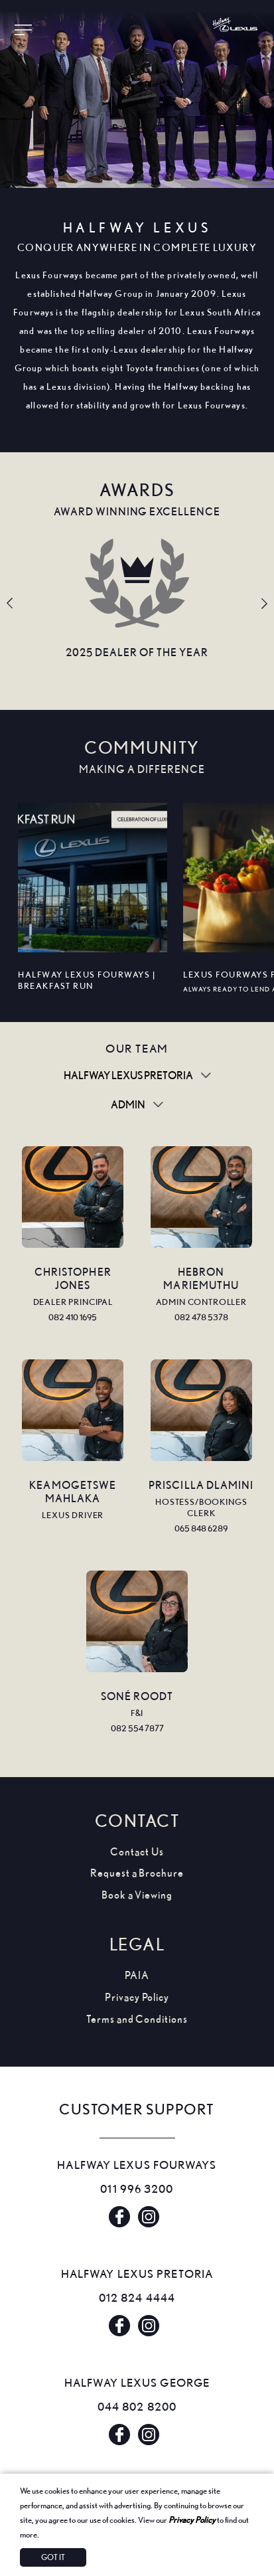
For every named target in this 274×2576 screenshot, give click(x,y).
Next (264, 604)
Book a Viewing (137, 1895)
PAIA (137, 1975)
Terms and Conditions (137, 2019)
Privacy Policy (192, 2519)
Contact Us (137, 1852)
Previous (10, 604)
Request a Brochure (137, 1873)
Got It (53, 2557)
